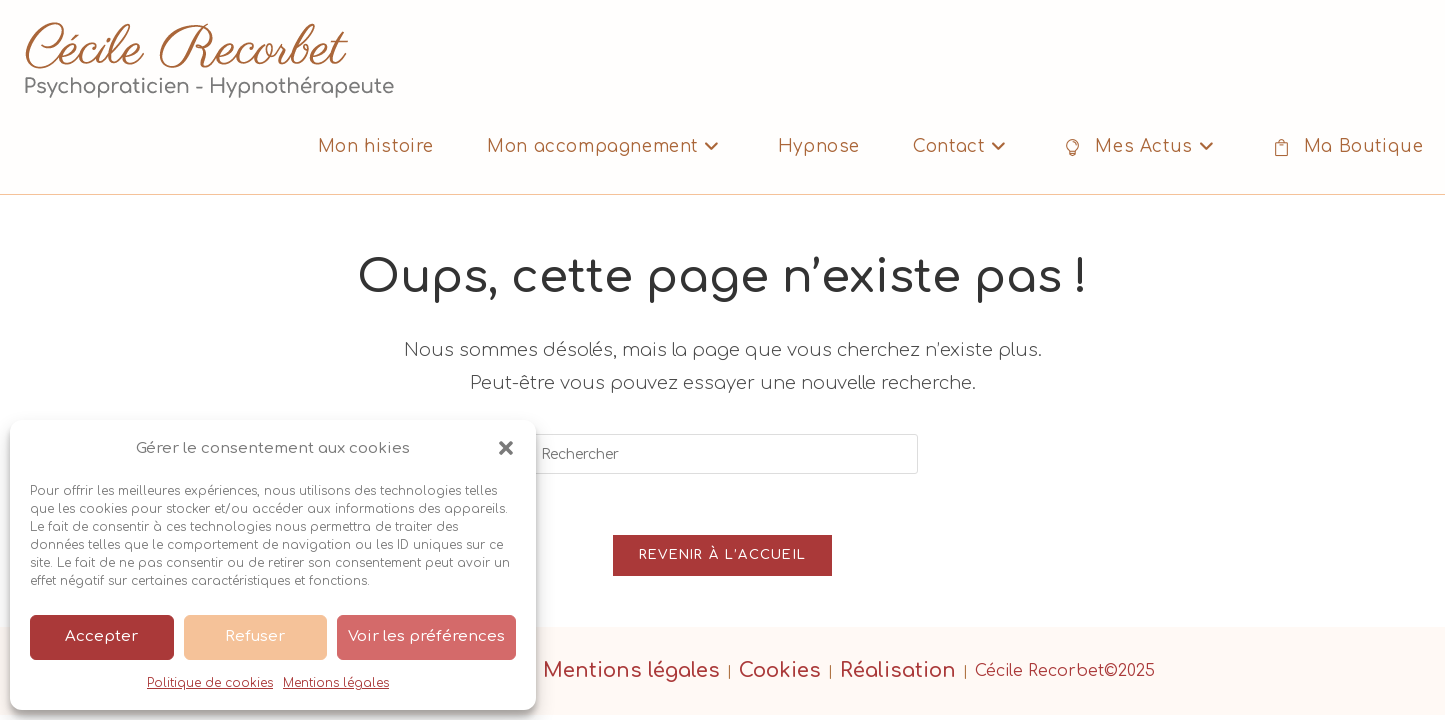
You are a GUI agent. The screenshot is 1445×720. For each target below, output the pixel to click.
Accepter (101, 636)
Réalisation (898, 670)
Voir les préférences (426, 636)
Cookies (780, 670)
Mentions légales (336, 683)
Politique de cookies (210, 683)
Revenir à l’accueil (723, 555)
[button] (506, 448)
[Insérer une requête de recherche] (723, 454)
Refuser (255, 636)
